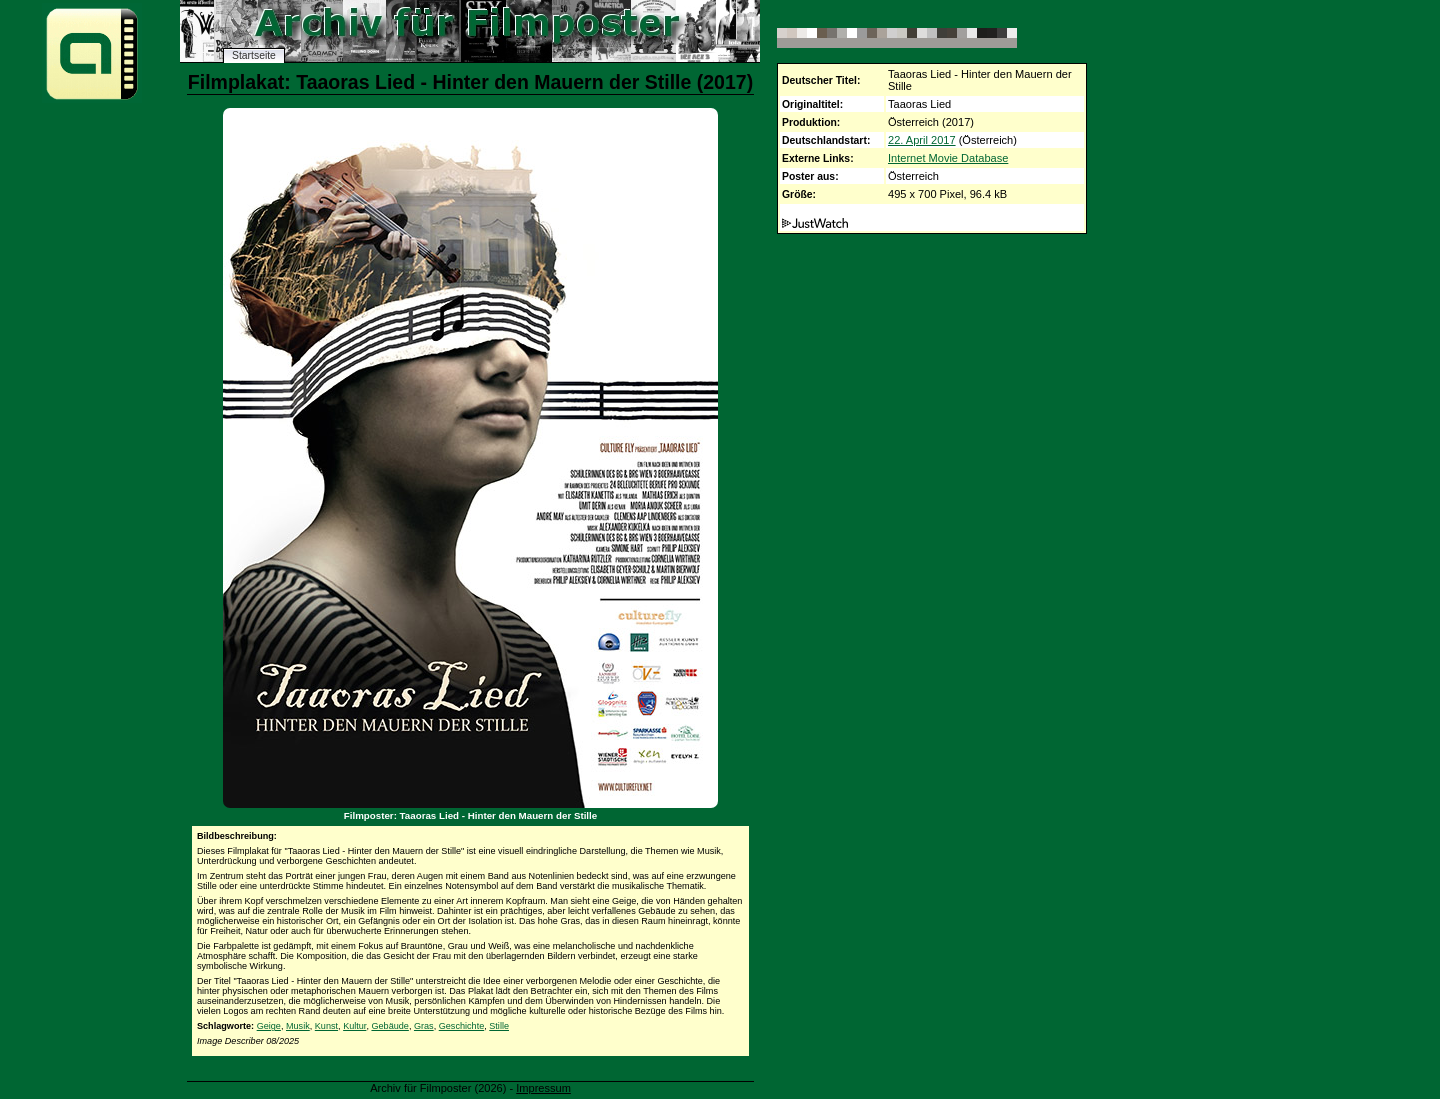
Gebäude (389, 1026)
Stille (499, 1026)
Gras (424, 1026)
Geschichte (462, 1026)
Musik (298, 1026)
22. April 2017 (922, 140)
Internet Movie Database (948, 158)
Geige (269, 1026)
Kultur (354, 1026)
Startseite (254, 55)
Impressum (543, 1088)
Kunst (326, 1026)
